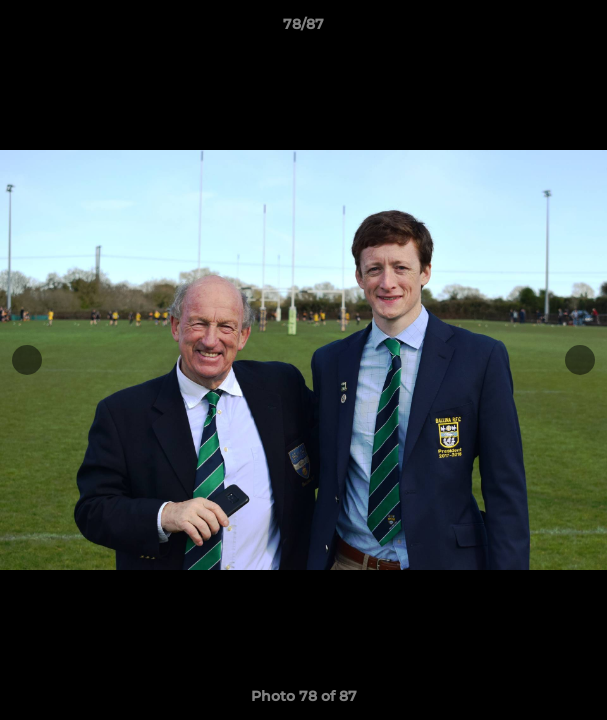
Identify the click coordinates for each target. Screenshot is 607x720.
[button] (583, 29)
